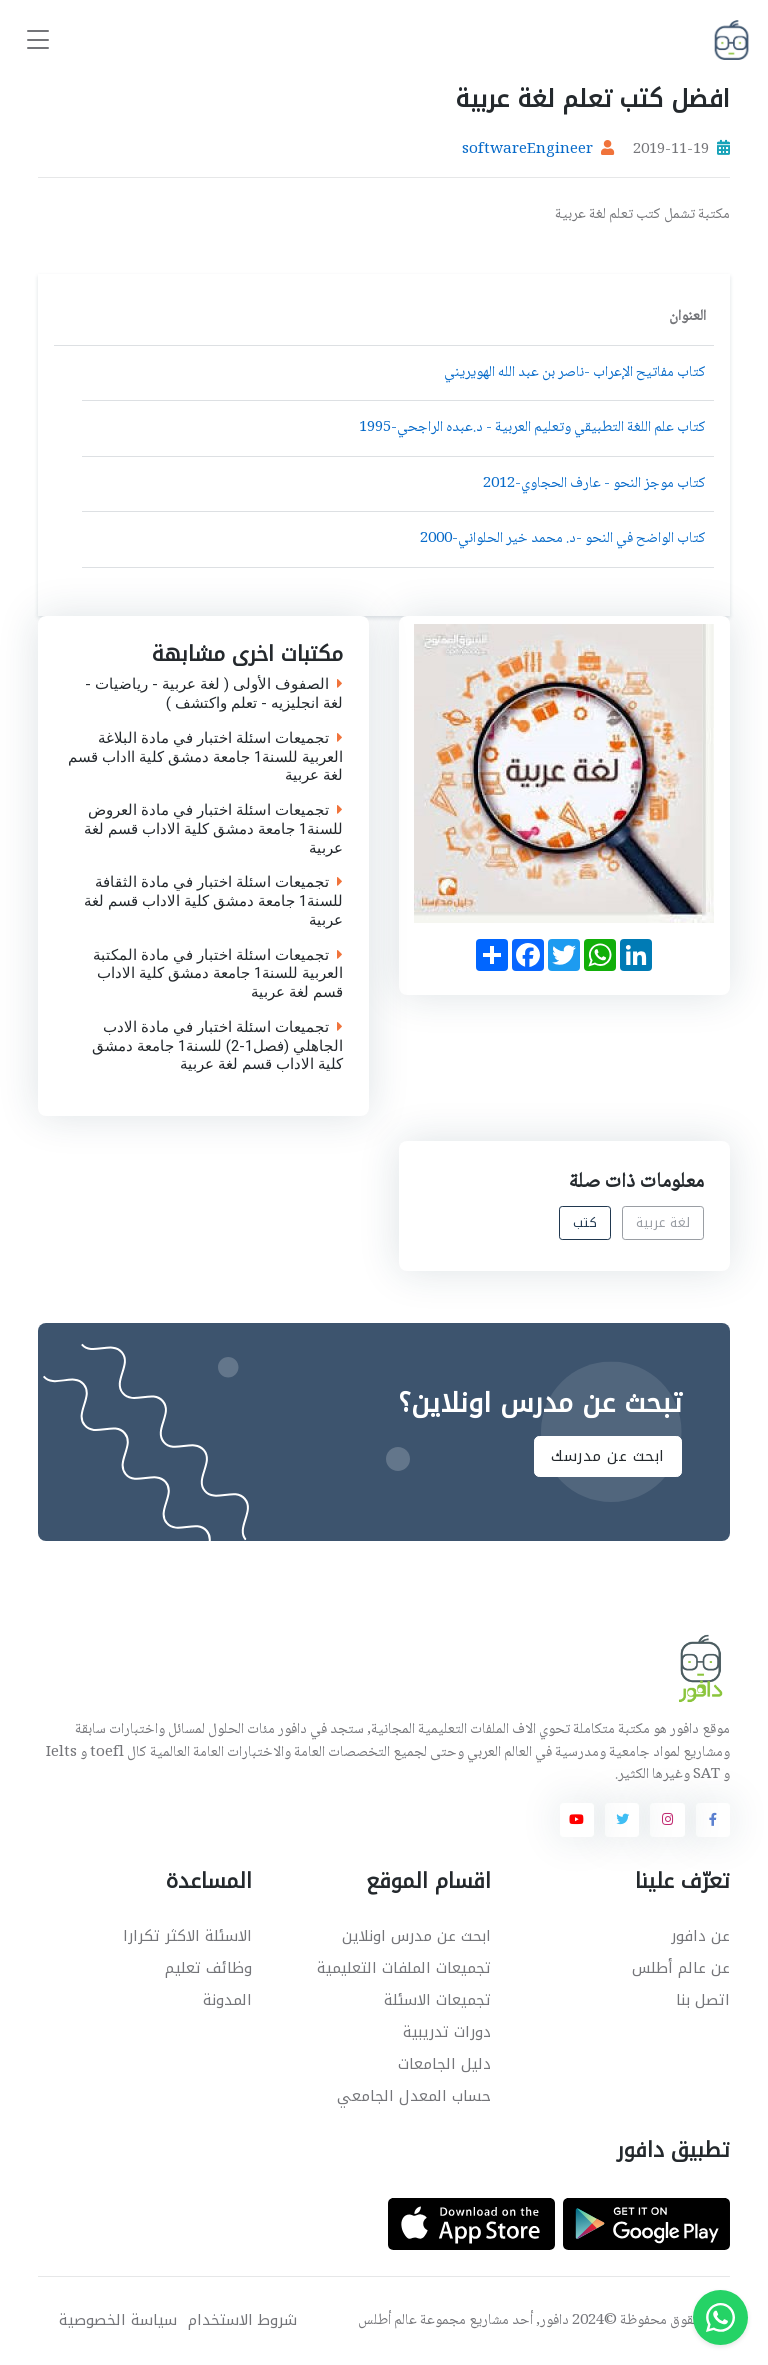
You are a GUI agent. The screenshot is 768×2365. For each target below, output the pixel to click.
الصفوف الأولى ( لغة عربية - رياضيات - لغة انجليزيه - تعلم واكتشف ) (214, 694)
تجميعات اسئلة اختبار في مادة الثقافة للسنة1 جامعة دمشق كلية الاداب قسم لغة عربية (213, 901)
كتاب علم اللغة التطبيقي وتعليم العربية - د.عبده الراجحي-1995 (532, 428)
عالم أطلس (387, 2321)
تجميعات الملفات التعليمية (404, 1968)
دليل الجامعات (444, 2064)
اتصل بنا (703, 2000)
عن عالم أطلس (681, 1968)
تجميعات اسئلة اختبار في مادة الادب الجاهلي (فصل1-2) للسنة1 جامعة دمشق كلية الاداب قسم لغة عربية (217, 1046)
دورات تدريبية (447, 2032)
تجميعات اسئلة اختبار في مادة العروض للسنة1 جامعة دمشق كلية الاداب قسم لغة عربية (213, 829)
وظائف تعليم (208, 1968)
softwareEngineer (527, 150)
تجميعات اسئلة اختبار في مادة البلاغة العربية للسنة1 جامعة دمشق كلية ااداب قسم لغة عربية (205, 757)
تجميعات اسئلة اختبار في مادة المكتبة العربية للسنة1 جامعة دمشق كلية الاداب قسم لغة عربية (218, 973)
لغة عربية (663, 1222)
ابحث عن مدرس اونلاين (416, 1936)
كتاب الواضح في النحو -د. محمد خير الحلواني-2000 (563, 539)
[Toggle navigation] (38, 40)
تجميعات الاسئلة (437, 2000)
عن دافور (700, 1936)
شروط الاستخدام (242, 2320)
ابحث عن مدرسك (608, 1456)
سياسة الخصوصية (118, 2320)
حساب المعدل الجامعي (414, 2096)
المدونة (227, 2000)
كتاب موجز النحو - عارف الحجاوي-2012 (594, 484)
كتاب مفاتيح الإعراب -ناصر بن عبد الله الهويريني (575, 373)
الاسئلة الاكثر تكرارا (187, 1936)
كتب (585, 1222)
